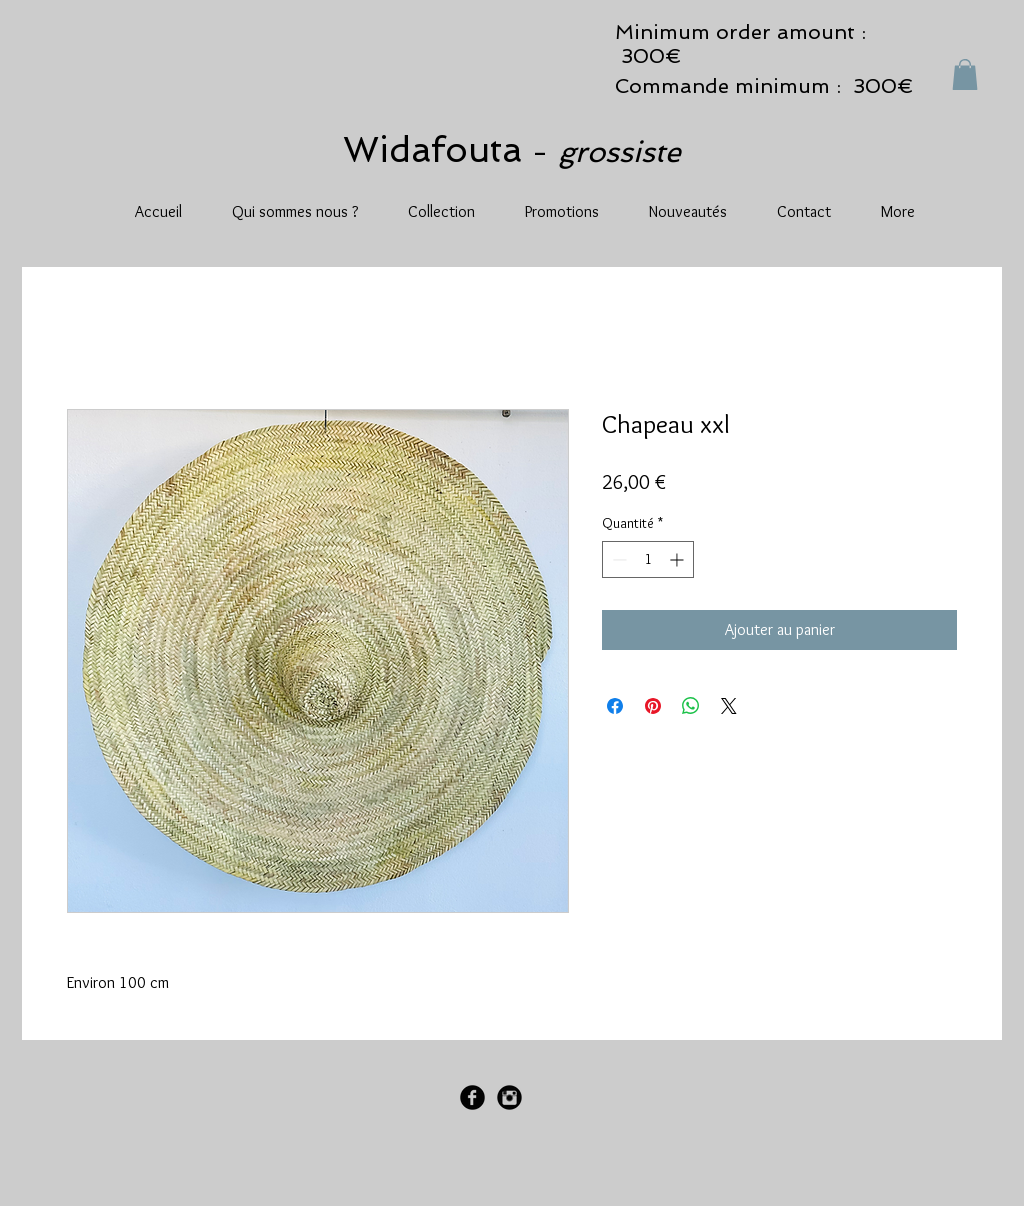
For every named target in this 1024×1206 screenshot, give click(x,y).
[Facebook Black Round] (472, 1097)
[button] (965, 74)
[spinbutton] (648, 559)
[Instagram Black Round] (509, 1097)
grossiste (619, 152)
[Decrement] (617, 559)
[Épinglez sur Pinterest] (653, 706)
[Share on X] (729, 706)
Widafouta (437, 149)
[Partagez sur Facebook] (615, 706)
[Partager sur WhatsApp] (691, 706)
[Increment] (678, 559)
